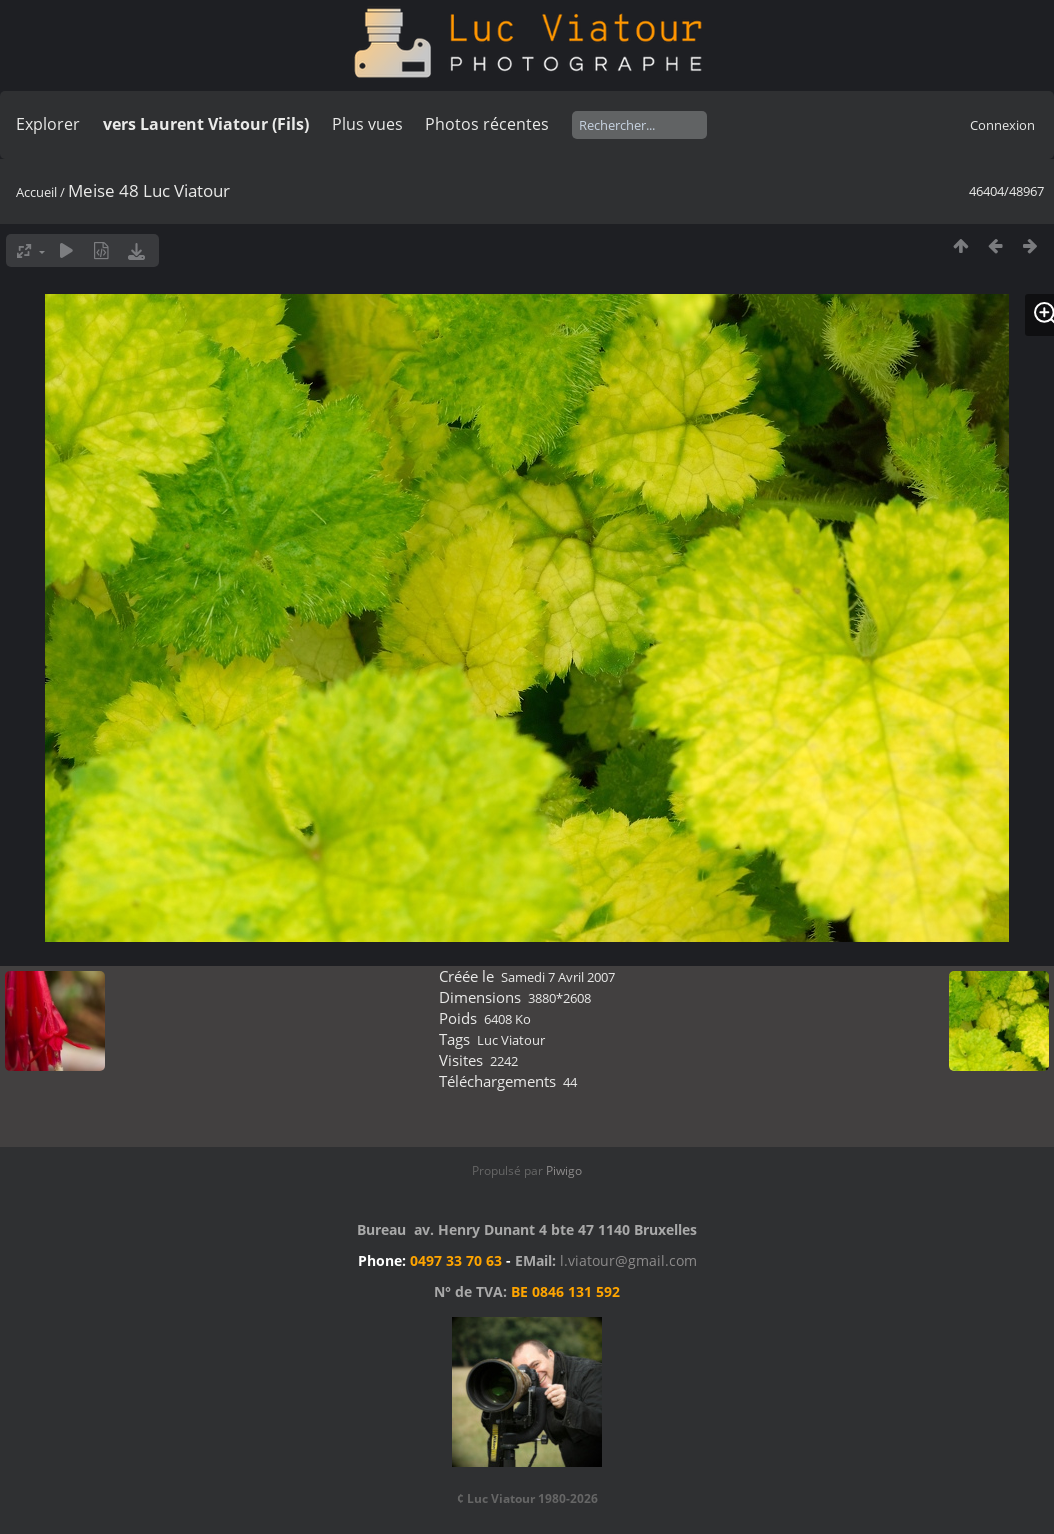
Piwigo (564, 1170)
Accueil (36, 192)
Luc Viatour (511, 1040)
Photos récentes (487, 124)
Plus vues (367, 124)
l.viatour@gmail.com (628, 1260)
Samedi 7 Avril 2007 (558, 977)
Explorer (48, 124)
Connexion (1002, 125)
